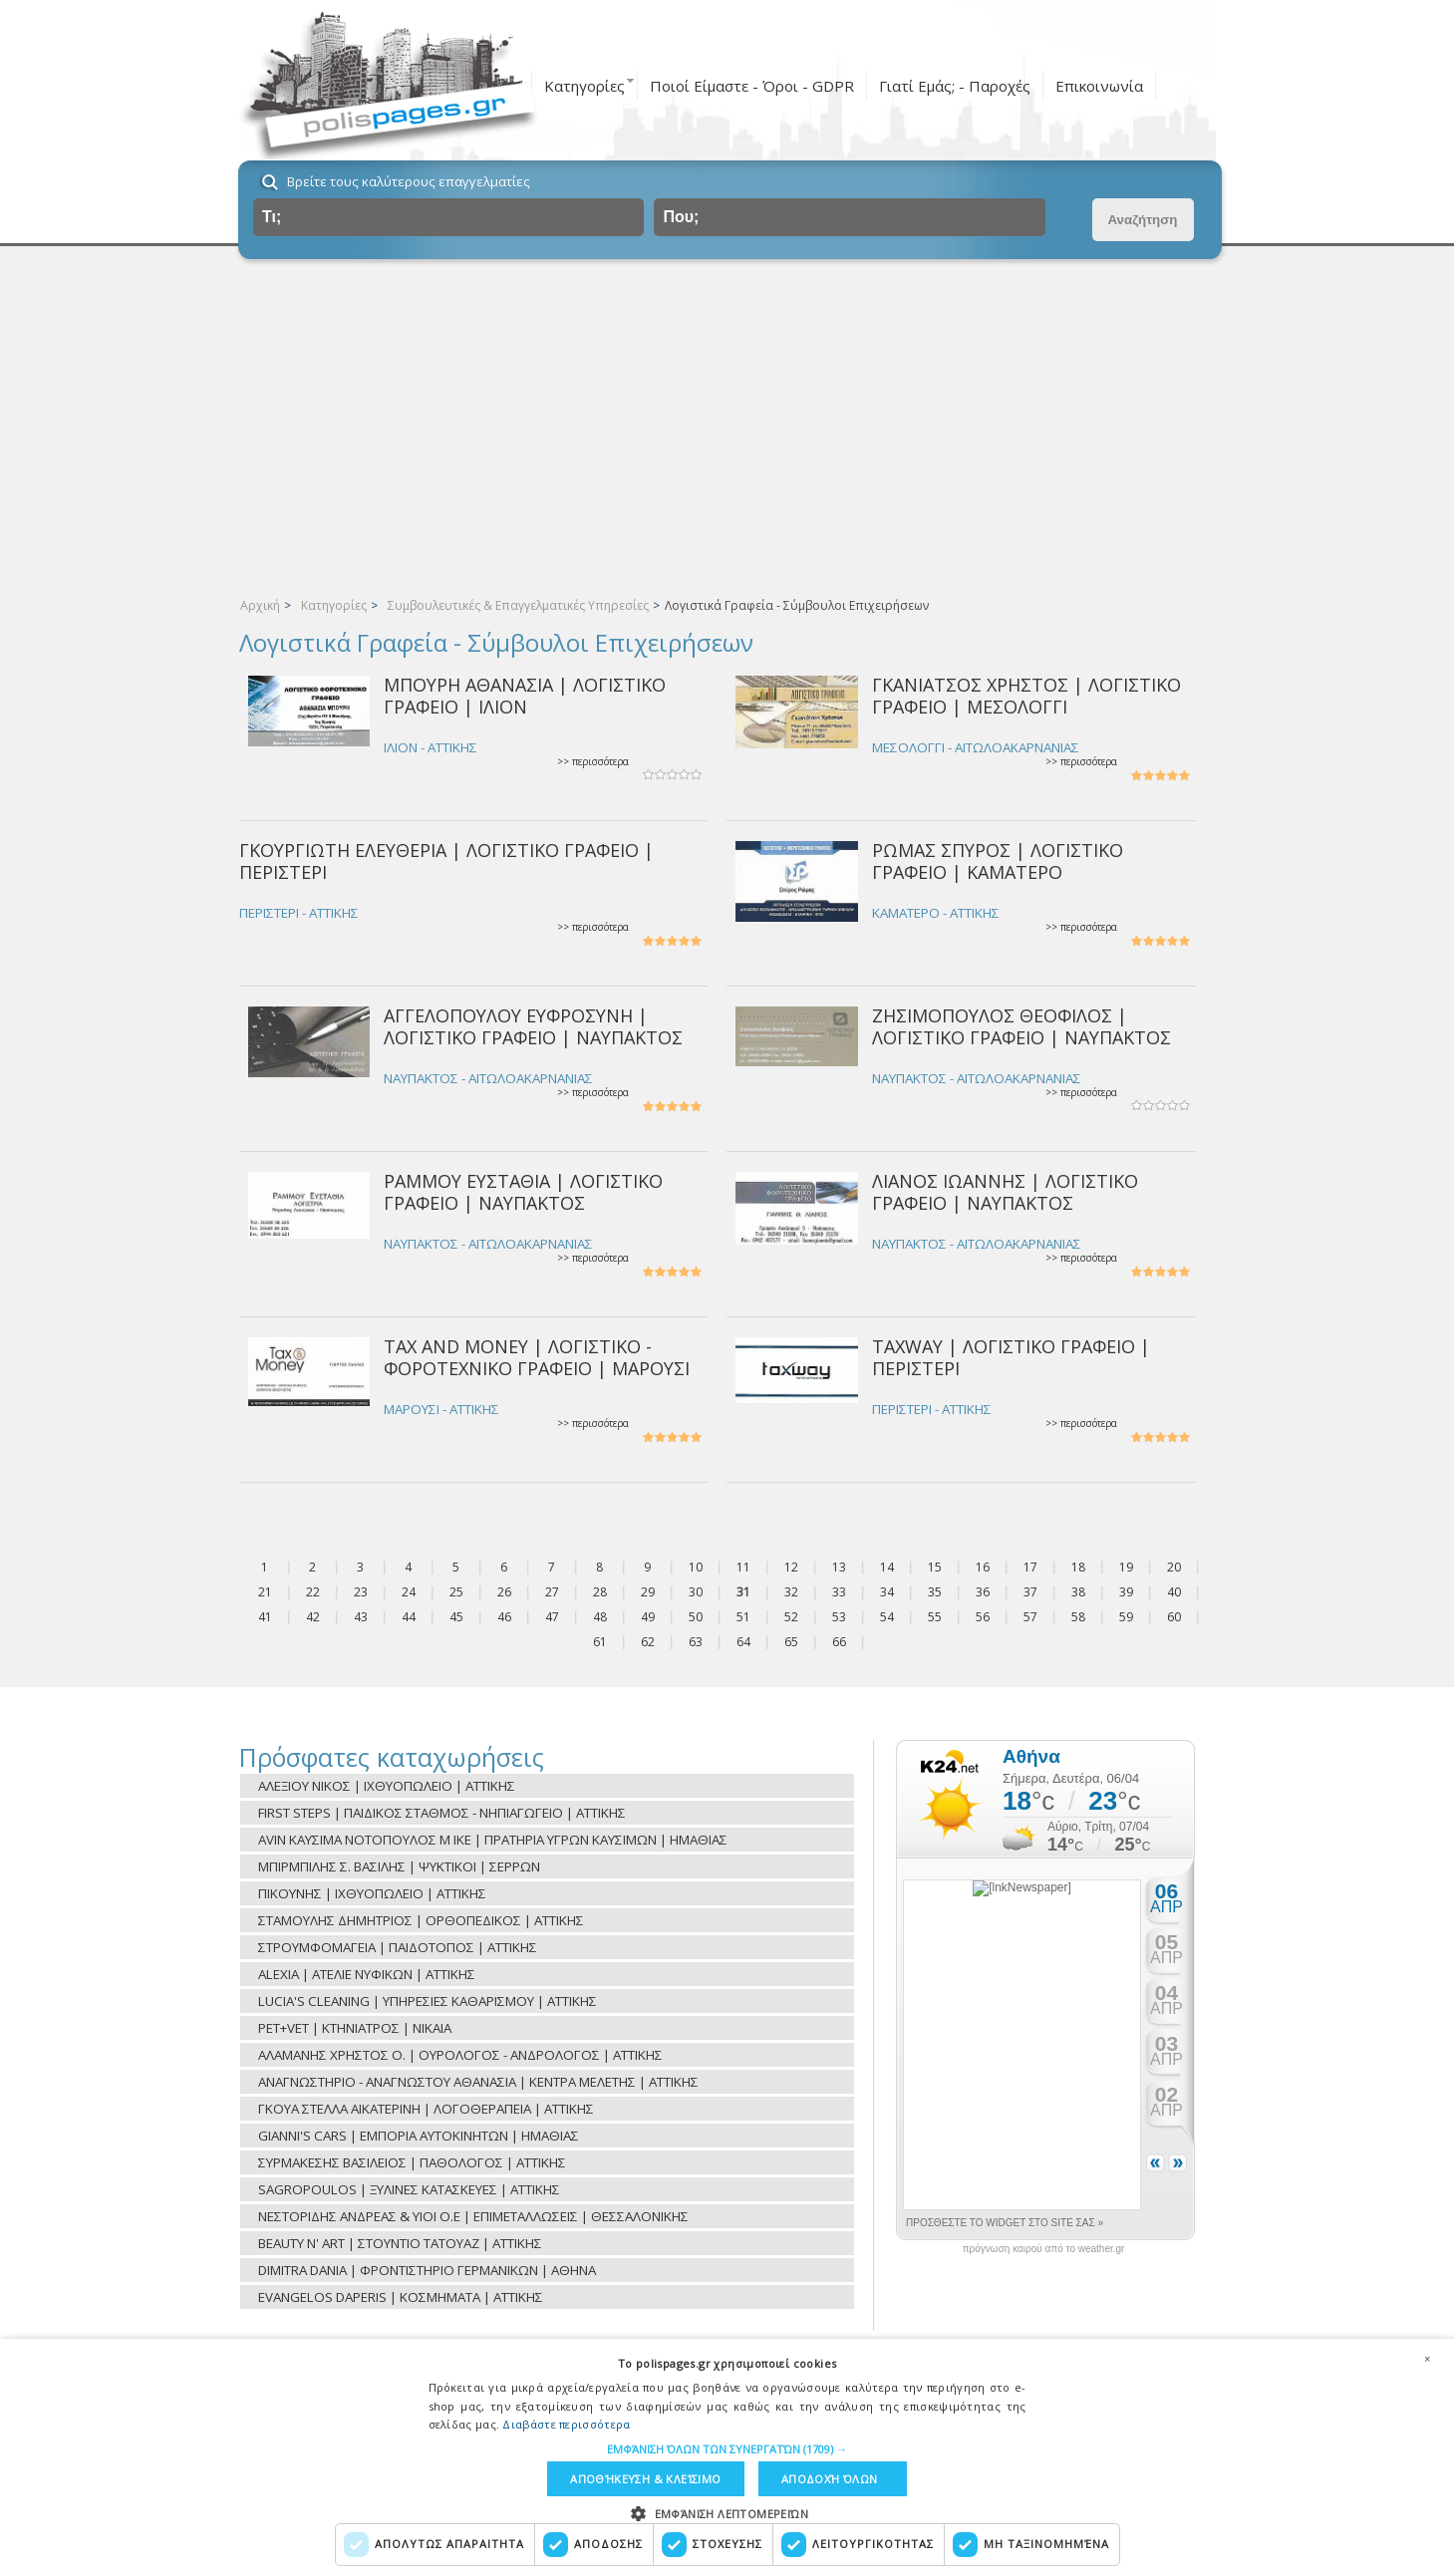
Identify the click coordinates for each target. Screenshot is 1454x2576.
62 (648, 1641)
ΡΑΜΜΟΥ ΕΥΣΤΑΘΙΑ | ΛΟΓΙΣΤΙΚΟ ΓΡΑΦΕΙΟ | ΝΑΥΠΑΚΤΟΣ (523, 1191)
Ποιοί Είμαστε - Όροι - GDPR (752, 86)
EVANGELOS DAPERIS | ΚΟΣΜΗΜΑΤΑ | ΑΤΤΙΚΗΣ (400, 2297)
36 (983, 1591)
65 (791, 1641)
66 (839, 1641)
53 (839, 1616)
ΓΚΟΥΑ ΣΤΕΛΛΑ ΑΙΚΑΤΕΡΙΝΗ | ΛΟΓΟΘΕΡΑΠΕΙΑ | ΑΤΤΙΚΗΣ (426, 2109)
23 (361, 1591)
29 (648, 1591)
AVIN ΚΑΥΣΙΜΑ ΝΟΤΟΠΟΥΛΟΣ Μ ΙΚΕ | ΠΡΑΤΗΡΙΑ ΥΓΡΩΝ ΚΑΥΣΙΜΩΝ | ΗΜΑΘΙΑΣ (492, 1840)
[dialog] (727, 2457)
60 (1174, 1616)
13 (839, 1567)
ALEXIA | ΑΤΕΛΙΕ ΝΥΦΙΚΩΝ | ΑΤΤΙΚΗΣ (366, 1974)
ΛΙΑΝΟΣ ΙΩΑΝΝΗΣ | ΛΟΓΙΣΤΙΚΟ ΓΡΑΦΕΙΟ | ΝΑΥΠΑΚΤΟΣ (1005, 1191)
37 (1030, 1591)
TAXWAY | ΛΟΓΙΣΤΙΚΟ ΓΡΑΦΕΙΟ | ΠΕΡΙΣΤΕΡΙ (1011, 1356)
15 (935, 1567)
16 (983, 1567)
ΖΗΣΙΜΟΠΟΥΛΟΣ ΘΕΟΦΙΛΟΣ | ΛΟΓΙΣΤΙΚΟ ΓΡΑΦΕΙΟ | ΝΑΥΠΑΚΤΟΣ (1021, 1025)
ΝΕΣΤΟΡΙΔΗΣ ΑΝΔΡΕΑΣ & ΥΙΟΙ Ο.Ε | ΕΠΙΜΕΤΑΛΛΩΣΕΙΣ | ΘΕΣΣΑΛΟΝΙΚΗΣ (473, 2216)
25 (456, 1591)
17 (1030, 1567)
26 (504, 1591)
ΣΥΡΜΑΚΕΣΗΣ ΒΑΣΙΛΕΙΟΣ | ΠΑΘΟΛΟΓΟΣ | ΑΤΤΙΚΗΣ (412, 2162)
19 (1126, 1567)
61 (600, 1641)
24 (409, 1591)
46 (504, 1616)
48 (600, 1616)
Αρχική (260, 605)
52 (791, 1616)
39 (1126, 1591)
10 (696, 1567)
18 (1078, 1567)
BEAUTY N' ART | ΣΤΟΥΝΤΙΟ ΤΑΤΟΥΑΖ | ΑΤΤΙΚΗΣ (400, 2243)
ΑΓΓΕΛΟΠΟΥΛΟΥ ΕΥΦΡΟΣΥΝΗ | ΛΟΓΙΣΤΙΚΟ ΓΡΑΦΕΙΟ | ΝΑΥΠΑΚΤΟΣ (533, 1025)
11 (743, 1567)
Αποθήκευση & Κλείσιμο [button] (645, 2478)
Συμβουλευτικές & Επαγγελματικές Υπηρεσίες (518, 605)
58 (1078, 1616)
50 (696, 1616)
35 (935, 1591)
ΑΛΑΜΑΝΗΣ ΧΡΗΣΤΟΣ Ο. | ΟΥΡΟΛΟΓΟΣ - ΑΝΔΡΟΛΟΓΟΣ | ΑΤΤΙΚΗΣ (460, 2055)
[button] (727, 2448)
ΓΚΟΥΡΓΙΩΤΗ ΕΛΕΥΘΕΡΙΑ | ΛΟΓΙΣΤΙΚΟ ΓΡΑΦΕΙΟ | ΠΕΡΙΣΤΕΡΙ (446, 860)
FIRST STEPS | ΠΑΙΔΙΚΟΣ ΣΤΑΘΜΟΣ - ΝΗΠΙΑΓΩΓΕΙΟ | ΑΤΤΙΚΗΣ (442, 1813)
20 (1174, 1567)
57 (1030, 1616)
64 (743, 1641)
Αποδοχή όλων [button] (829, 2478)
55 (935, 1616)
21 (265, 1591)
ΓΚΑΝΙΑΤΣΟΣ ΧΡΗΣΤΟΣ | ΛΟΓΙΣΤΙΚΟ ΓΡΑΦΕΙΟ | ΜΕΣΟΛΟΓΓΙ (1026, 695)
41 (265, 1616)
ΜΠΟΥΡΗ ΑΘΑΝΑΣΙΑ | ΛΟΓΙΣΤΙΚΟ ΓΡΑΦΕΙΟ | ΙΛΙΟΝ (525, 695)
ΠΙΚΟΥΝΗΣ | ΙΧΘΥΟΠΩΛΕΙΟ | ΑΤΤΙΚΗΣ (372, 1893)
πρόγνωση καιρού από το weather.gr (1044, 2249)
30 (696, 1591)
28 (600, 1591)
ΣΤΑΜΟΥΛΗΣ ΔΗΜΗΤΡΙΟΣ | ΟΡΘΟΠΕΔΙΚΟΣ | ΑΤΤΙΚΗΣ (421, 1920)
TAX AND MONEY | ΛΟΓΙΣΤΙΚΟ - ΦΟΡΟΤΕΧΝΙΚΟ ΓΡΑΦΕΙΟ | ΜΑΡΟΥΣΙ (537, 1356)
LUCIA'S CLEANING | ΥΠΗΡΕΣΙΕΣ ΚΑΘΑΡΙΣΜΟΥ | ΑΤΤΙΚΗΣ (427, 2001)
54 (887, 1616)
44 (409, 1616)
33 (839, 1591)
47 (552, 1616)
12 (791, 1567)
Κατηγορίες (584, 86)
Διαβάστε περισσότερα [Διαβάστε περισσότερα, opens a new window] (566, 2424)
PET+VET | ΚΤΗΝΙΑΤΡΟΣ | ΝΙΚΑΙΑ (354, 2028)
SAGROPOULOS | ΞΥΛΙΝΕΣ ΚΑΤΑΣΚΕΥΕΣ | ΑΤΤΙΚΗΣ (409, 2189)
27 (552, 1591)
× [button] (1427, 2359)
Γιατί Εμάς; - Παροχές (954, 86)
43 (361, 1616)
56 (983, 1616)
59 (1126, 1616)
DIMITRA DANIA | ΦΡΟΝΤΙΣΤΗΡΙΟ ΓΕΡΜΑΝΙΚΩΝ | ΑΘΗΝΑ (427, 2270)
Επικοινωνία (1099, 86)
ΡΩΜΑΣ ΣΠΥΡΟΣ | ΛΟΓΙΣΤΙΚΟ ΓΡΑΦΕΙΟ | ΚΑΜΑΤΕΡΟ (997, 860)
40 (1174, 1591)
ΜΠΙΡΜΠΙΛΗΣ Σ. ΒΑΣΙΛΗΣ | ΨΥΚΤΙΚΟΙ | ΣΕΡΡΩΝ (399, 1866)
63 (696, 1641)
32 (791, 1591)
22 (313, 1591)
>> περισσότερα (593, 761)
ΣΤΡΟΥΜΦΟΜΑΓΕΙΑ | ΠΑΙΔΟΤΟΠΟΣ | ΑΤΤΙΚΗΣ (397, 1947)
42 (313, 1616)
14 (887, 1567)
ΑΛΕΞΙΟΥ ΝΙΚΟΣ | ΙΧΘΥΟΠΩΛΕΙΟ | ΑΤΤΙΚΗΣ (386, 1786)
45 (456, 1616)
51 (743, 1616)
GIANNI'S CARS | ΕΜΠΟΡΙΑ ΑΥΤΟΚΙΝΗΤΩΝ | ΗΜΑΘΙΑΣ (418, 2136)
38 (1078, 1591)
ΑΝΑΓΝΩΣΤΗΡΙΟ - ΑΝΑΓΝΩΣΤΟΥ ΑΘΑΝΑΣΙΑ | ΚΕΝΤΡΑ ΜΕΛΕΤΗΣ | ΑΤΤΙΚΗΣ (478, 2082)
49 (648, 1616)
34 (887, 1591)
